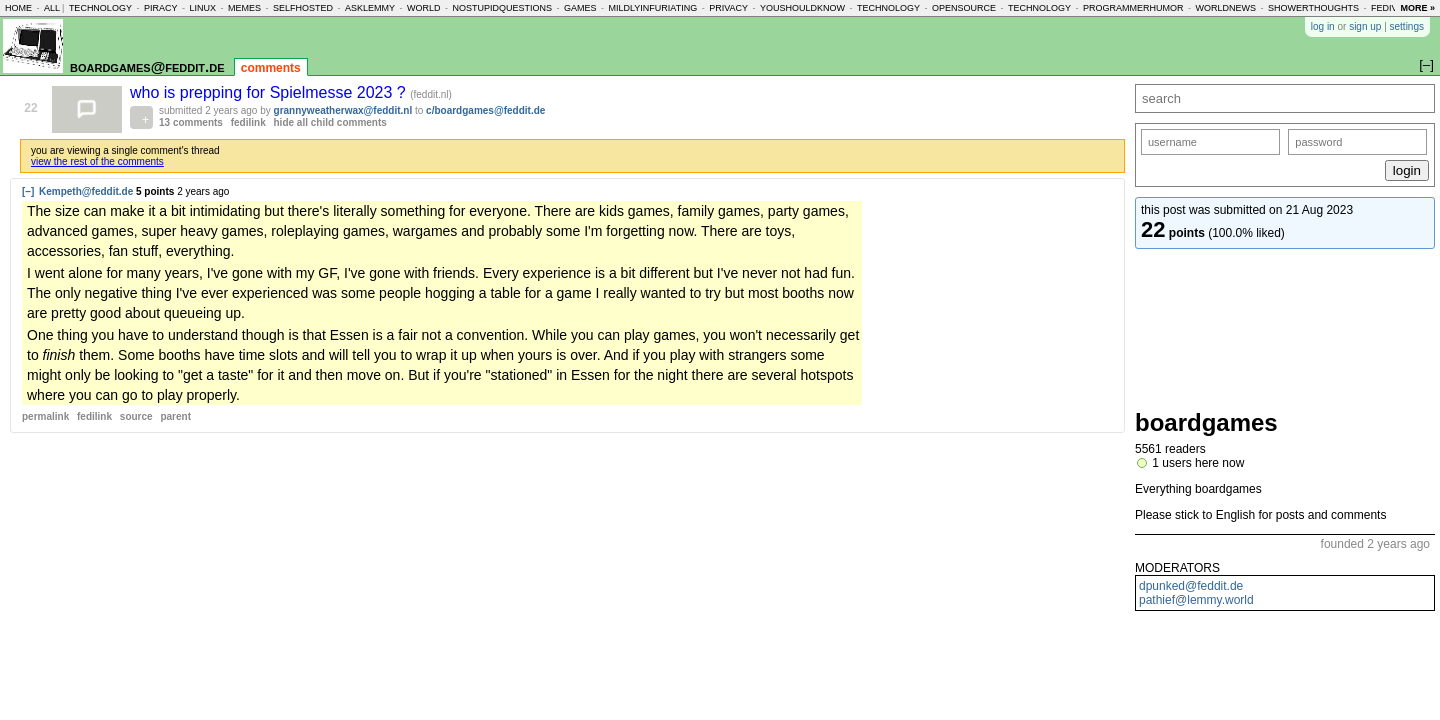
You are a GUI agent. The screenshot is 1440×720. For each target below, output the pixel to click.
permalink (45, 416)
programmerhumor (1133, 8)
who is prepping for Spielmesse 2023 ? (270, 92)
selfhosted (303, 8)
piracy (161, 8)
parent (175, 416)
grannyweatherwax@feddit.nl (343, 110)
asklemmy (370, 8)
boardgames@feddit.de (147, 66)
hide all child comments (330, 122)
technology (100, 8)
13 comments (191, 122)
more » (1417, 8)
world (424, 8)
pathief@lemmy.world (1196, 600)
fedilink (248, 122)
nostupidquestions (502, 8)
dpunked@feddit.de (1191, 586)
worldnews (1226, 8)
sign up (1365, 26)
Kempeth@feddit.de (86, 191)
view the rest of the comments (97, 161)
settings (1407, 26)
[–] (28, 191)
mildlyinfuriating (653, 8)
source (136, 416)
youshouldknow (802, 8)
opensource (964, 8)
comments (271, 68)
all (52, 8)
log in (1323, 26)
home (18, 8)
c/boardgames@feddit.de (485, 110)
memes (244, 8)
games (580, 8)
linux (202, 8)
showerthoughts (1313, 8)
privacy (728, 8)
